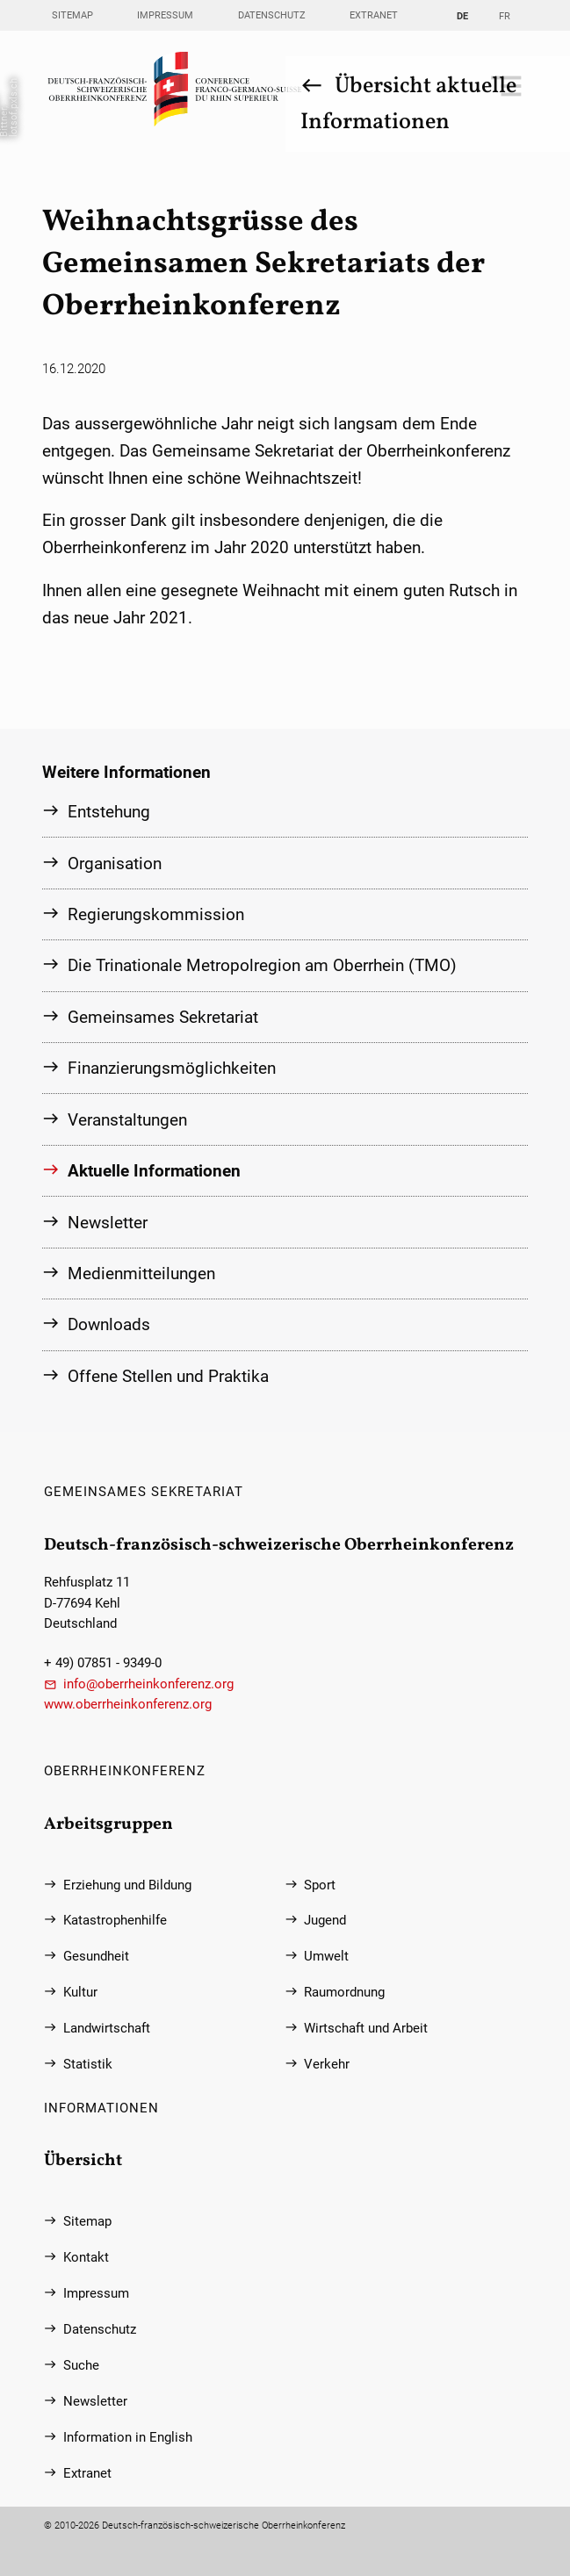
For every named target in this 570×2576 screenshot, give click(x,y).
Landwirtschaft (106, 2027)
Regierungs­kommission (156, 913)
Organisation (115, 863)
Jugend (325, 1920)
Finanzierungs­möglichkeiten (172, 1067)
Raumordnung (344, 1992)
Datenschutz (272, 15)
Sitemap (72, 15)
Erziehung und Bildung (127, 1884)
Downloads (109, 1323)
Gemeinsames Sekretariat (163, 1016)
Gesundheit (96, 1956)
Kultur (80, 1992)
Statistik (87, 2063)
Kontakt (86, 2256)
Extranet (374, 15)
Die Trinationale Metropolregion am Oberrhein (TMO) (262, 964)
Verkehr (327, 2063)
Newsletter (108, 1221)
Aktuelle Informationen (154, 1170)
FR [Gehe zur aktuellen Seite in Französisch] (504, 16)
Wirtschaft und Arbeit (366, 2027)
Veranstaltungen (127, 1118)
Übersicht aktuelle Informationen (407, 104)
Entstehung (109, 811)
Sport (320, 1884)
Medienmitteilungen (141, 1272)
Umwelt (326, 1956)
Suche (81, 2364)
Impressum (165, 15)
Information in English (127, 2436)
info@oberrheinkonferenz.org (148, 1683)
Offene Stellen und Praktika (168, 1374)
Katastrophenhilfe (115, 1920)
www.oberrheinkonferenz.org (128, 1703)
